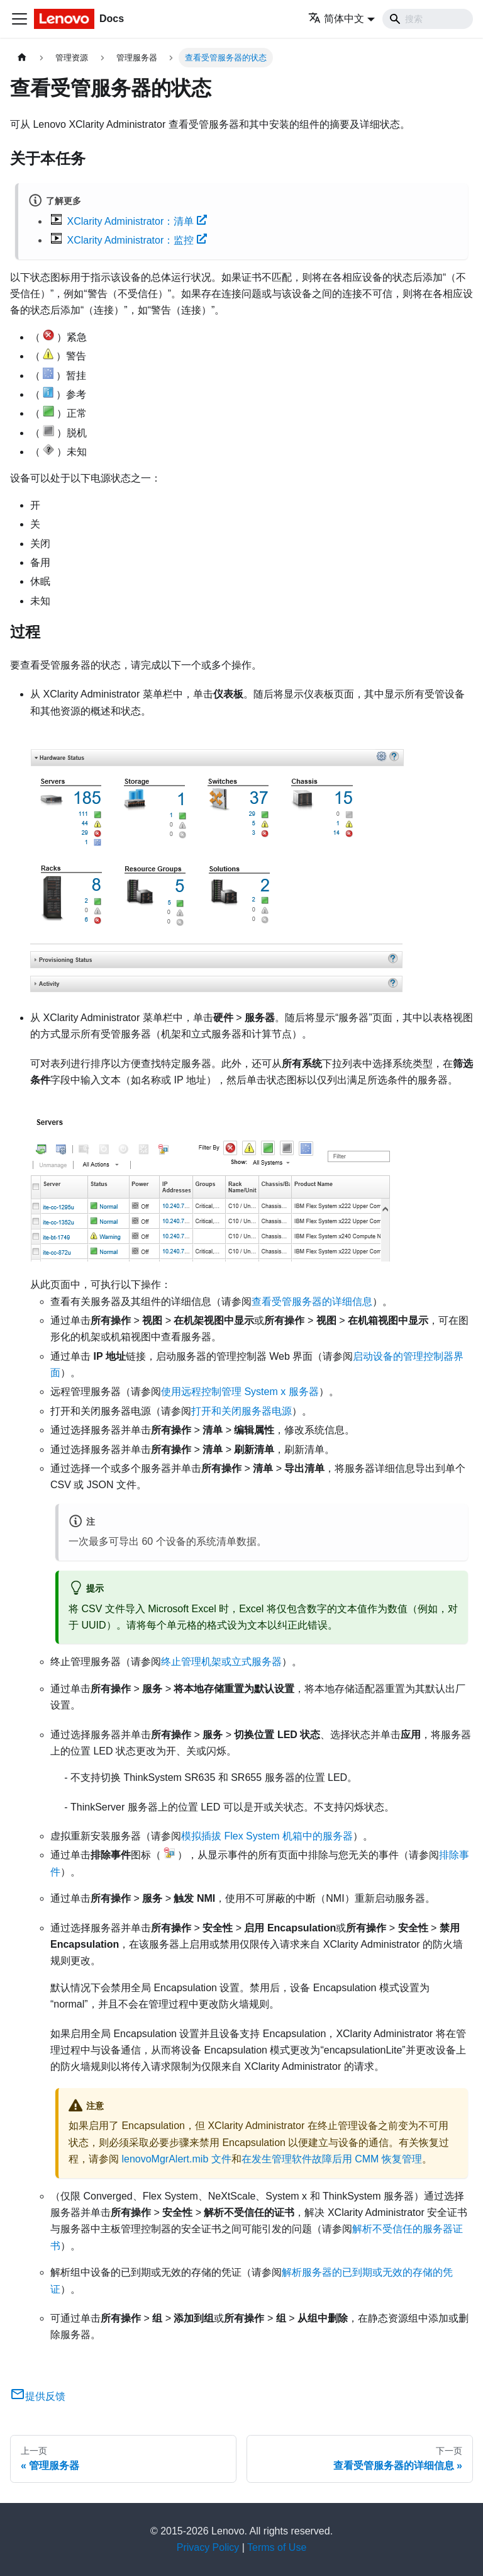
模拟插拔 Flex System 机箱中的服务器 (267, 1836)
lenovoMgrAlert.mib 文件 (176, 2159)
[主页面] (22, 57)
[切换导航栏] (19, 18)
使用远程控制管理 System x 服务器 (240, 1391)
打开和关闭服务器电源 (241, 1411)
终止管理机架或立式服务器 (221, 1661)
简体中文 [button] (336, 18)
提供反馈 (37, 2396)
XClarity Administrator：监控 (137, 240)
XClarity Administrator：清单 (137, 221)
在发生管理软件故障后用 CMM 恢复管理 (332, 2159)
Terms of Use (276, 2547)
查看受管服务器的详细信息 (312, 1301)
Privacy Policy (208, 2547)
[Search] (427, 19)
